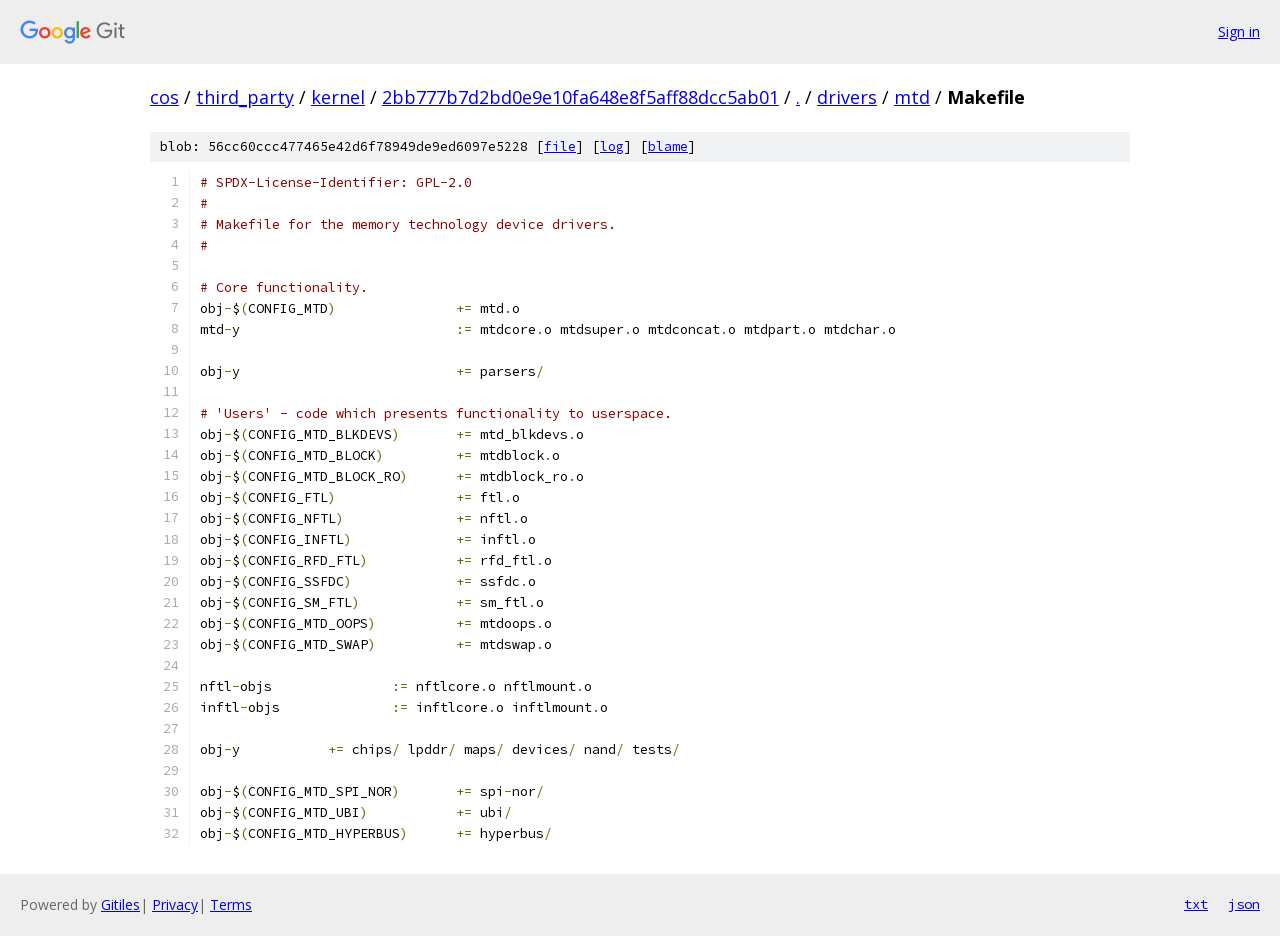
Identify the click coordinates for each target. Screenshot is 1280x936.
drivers (847, 97)
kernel (338, 97)
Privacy (175, 904)
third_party (245, 97)
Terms (231, 904)
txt (1196, 904)
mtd (912, 97)
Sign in (1239, 31)
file (560, 146)
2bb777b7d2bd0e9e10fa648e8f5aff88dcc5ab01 (580, 97)
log (612, 146)
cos (164, 97)
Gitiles (120, 904)
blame (668, 146)
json (1244, 904)
